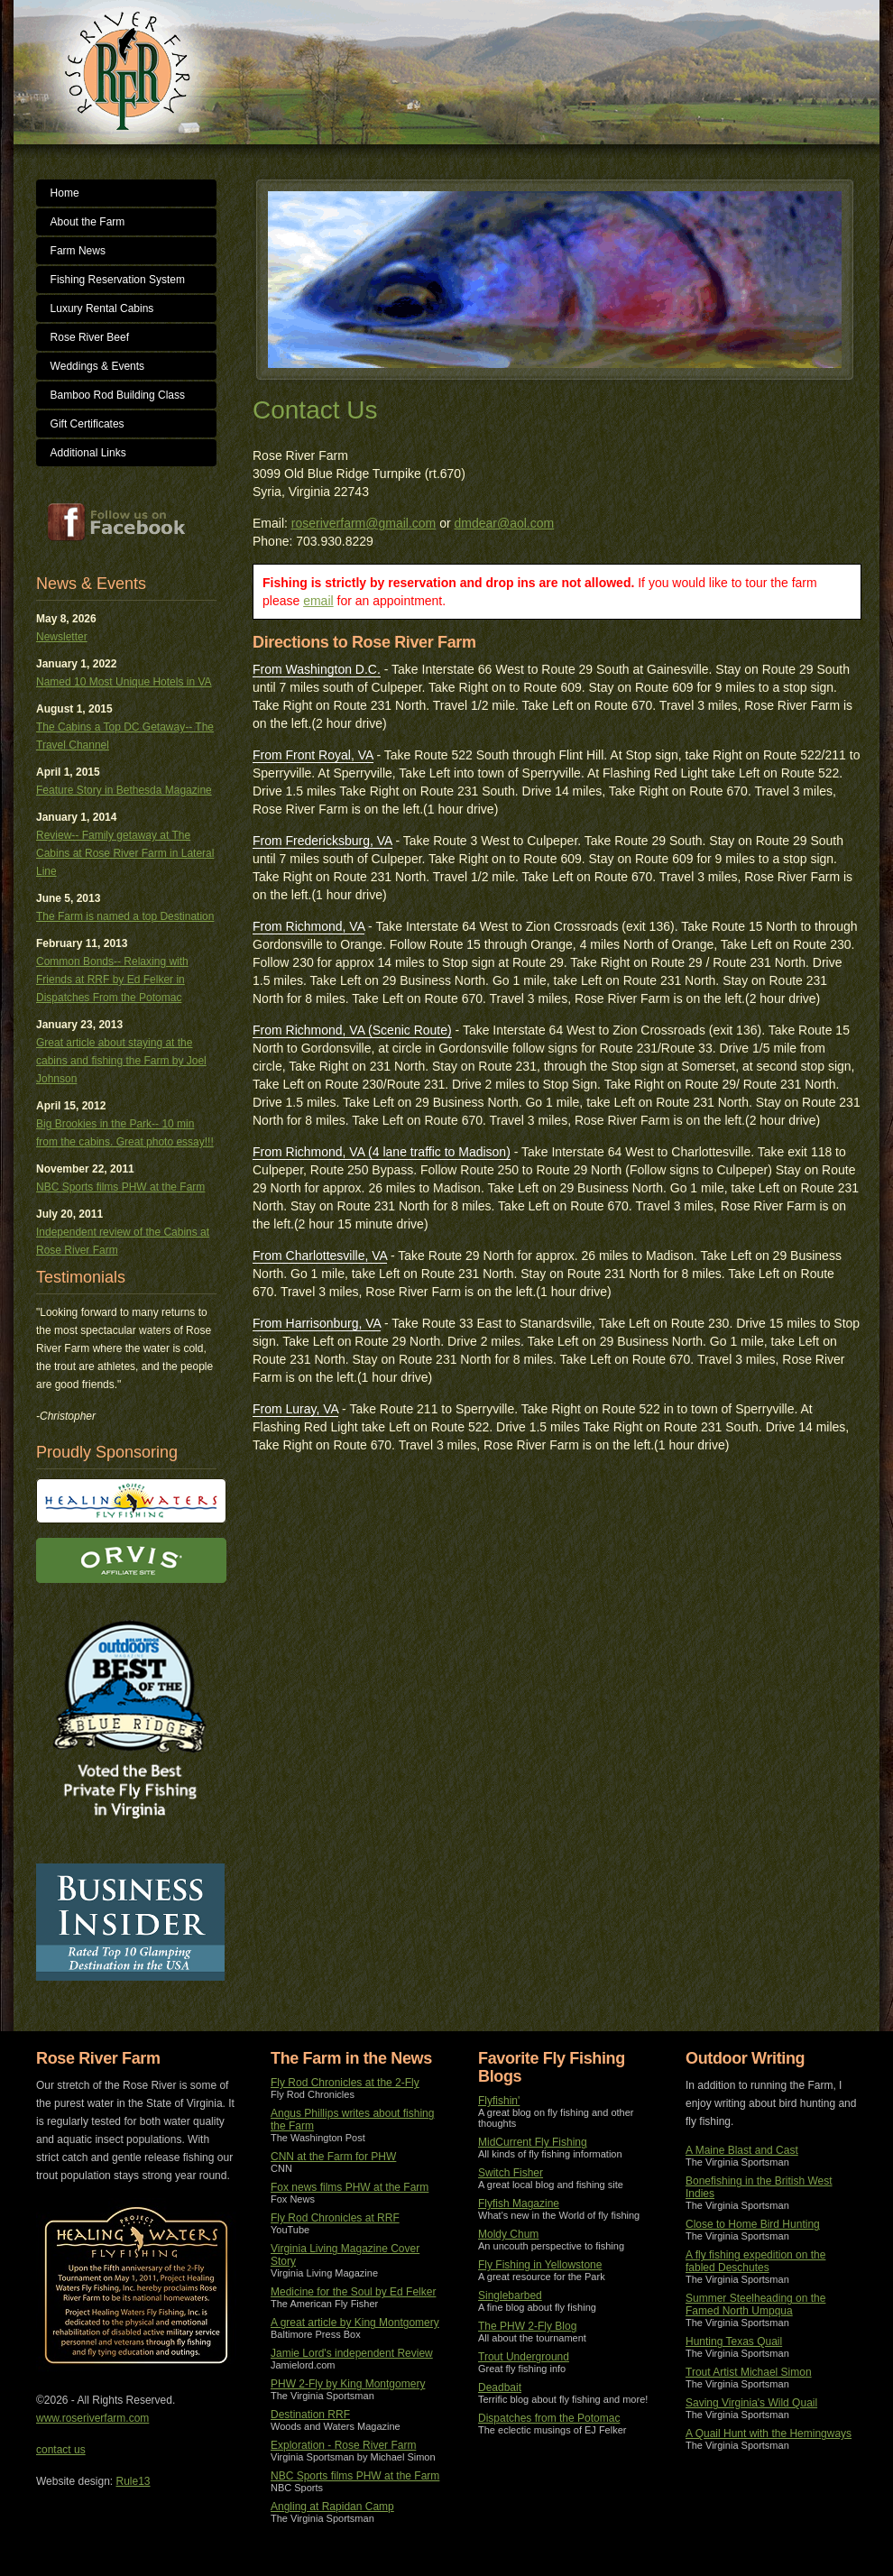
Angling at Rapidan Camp (332, 2506)
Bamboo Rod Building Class (118, 395)
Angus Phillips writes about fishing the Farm (352, 2119)
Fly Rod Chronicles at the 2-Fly (345, 2082)
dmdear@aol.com (505, 523)
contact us (61, 2449)
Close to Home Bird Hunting (753, 2224)
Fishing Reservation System (118, 279)
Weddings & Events (98, 366)
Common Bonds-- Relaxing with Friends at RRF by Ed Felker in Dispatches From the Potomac (112, 979)
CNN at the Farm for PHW (333, 2156)
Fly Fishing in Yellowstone (540, 2265)
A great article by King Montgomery (355, 2322)
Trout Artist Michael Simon (749, 2372)
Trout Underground (523, 2357)
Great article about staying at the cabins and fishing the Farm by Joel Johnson (121, 1060)
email (318, 600)
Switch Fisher (510, 2173)
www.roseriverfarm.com (92, 2418)
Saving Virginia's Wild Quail (751, 2403)
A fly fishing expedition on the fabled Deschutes (755, 2261)
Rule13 (133, 2481)
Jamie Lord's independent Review (352, 2353)
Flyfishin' (499, 2100)
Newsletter (61, 636)
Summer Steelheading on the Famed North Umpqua (755, 2304)
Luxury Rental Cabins (102, 308)
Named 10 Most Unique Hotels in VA (124, 682)
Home (65, 193)
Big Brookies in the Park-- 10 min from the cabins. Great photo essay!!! (125, 1133)
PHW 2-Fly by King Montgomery (348, 2384)
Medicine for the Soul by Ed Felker (353, 2292)
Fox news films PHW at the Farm (349, 2187)
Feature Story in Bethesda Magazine (124, 790)
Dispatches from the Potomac (549, 2418)
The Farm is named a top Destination (125, 916)
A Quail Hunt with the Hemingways (769, 2433)
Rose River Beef (90, 337)
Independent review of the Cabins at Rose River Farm (122, 1241)
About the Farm (88, 222)
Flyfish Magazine (518, 2203)
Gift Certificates (87, 424)
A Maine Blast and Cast (742, 2150)
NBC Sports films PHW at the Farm (120, 1187)
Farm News (78, 250)
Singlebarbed (510, 2295)
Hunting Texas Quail (734, 2341)
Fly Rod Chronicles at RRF (335, 2218)
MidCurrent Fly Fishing (532, 2142)
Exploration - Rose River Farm (343, 2445)
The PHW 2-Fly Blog (527, 2326)
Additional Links (88, 452)
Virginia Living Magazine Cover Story (345, 2255)
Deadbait (499, 2387)
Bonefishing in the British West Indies (759, 2187)
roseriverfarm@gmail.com (363, 523)
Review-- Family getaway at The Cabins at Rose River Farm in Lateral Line (125, 853)
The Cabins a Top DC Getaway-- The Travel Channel (125, 736)
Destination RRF (310, 2414)
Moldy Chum (508, 2234)
